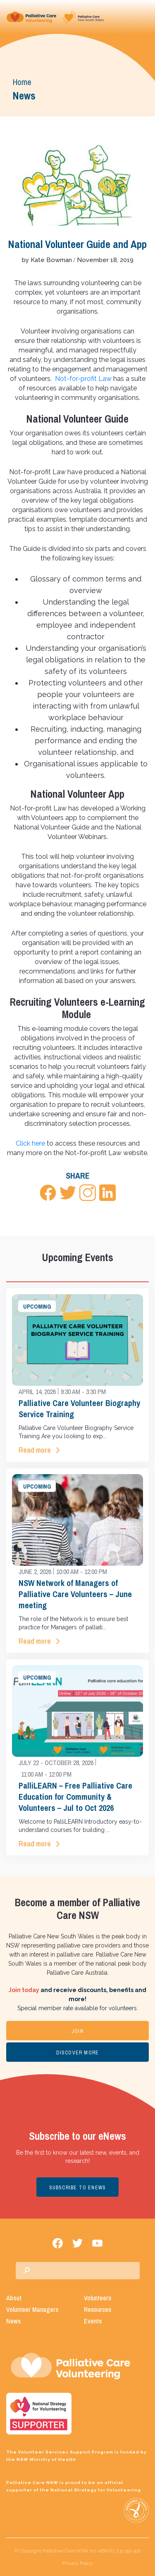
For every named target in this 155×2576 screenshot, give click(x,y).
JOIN (77, 2031)
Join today (24, 1990)
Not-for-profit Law (83, 379)
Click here (30, 1143)
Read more (35, 1450)
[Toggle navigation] (142, 17)
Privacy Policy (77, 2563)
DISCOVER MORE (77, 2052)
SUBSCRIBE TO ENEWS (77, 2187)
